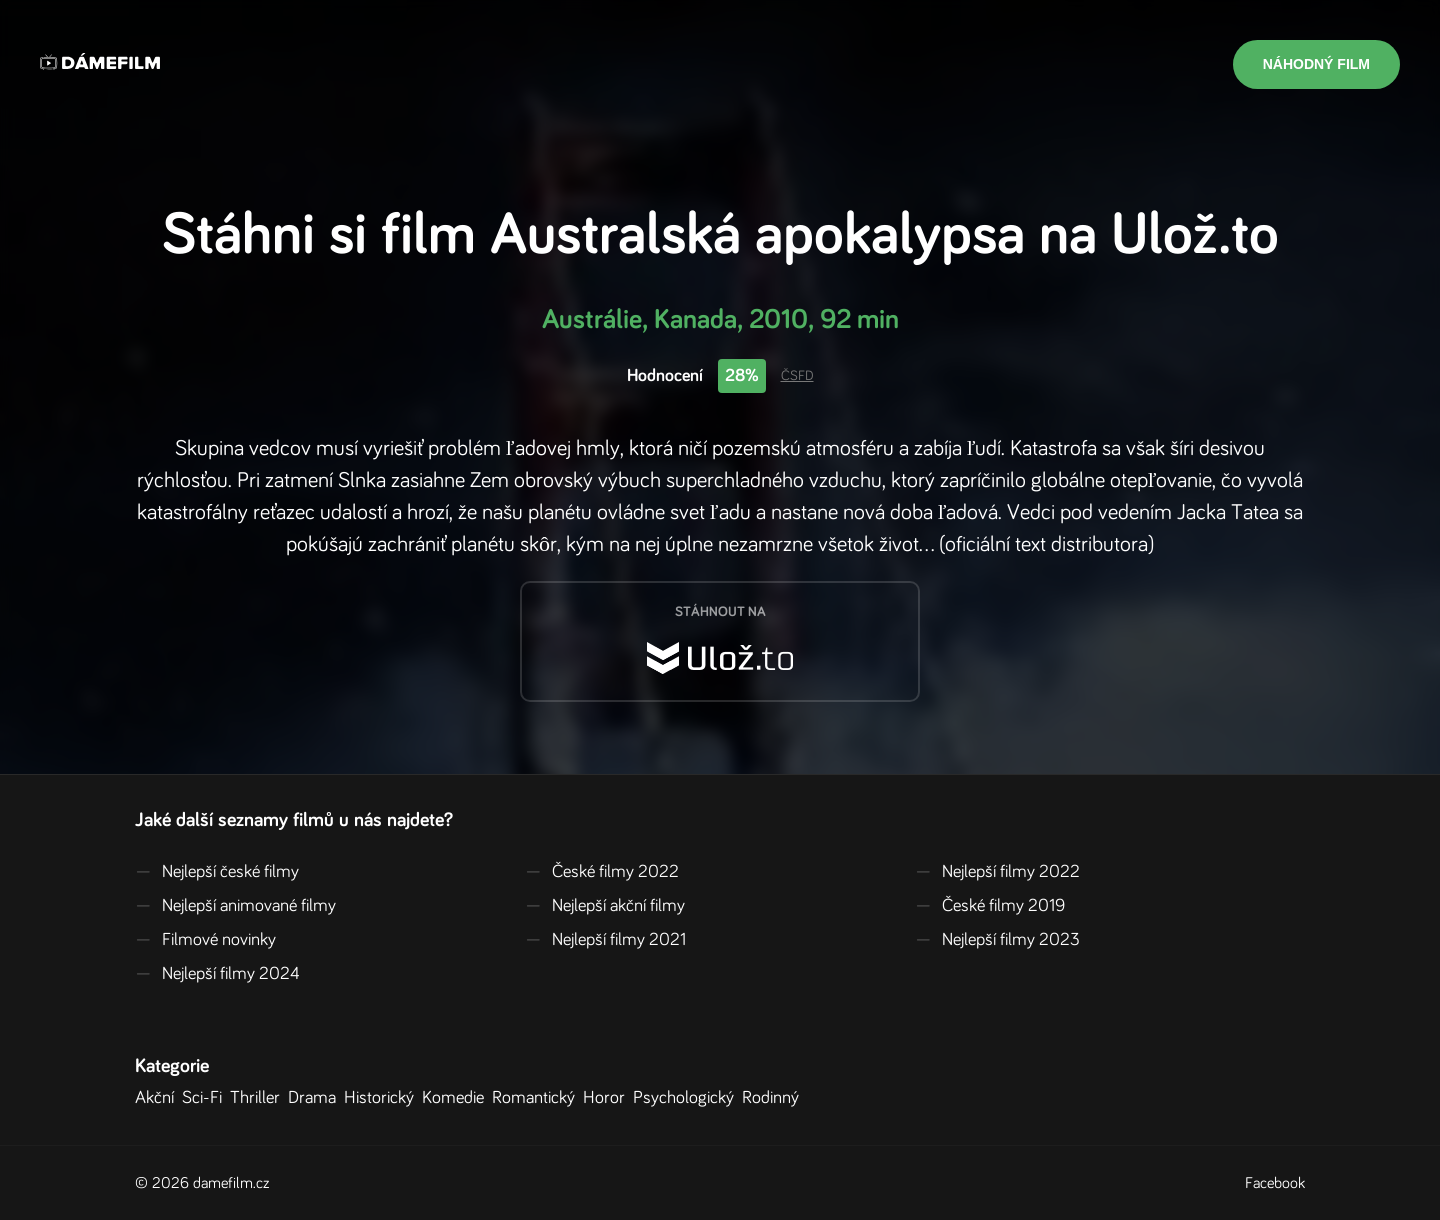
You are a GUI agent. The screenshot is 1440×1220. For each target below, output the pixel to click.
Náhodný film (1316, 64)
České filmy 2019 (990, 906)
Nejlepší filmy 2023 (997, 940)
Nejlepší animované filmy (235, 906)
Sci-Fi (206, 1098)
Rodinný (774, 1098)
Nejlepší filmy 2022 (997, 872)
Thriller (259, 1098)
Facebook (1275, 1183)
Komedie (457, 1098)
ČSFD (797, 376)
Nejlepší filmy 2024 (217, 974)
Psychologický (687, 1098)
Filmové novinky (205, 940)
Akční (158, 1098)
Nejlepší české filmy (217, 872)
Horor (608, 1098)
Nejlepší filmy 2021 (605, 940)
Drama (316, 1098)
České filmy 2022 (602, 872)
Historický (383, 1098)
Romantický (537, 1098)
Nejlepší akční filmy (605, 906)
